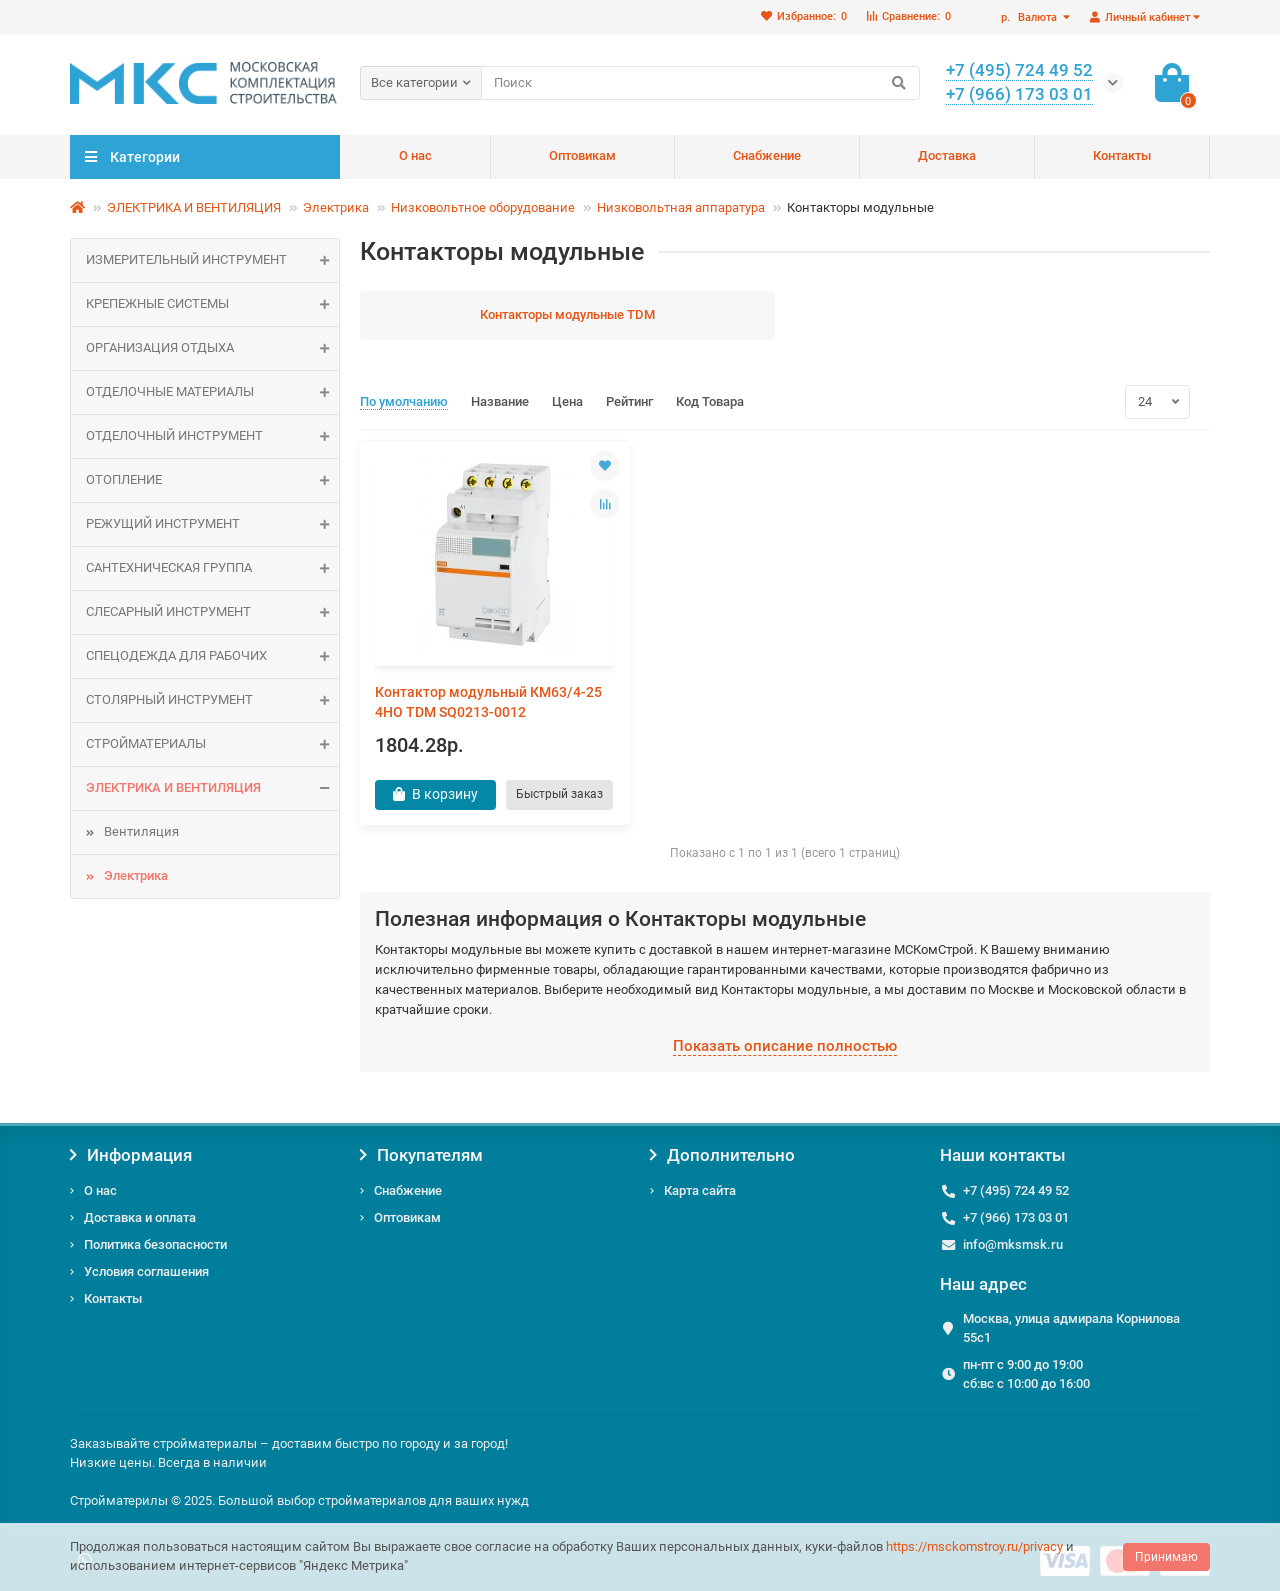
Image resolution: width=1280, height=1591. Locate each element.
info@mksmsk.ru (1013, 1244)
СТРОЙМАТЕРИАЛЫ (212, 744)
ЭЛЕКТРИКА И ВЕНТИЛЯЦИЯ (194, 207)
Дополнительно (722, 1156)
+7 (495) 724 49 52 (1016, 1190)
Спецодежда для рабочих (212, 656)
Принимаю (1166, 1557)
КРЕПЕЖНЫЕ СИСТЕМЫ (212, 304)
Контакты (1122, 155)
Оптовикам (582, 155)
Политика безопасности (155, 1244)
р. (1030, 17)
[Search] (700, 83)
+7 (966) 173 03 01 (1016, 1217)
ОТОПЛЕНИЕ (212, 480)
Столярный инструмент (212, 700)
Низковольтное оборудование (483, 207)
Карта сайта (700, 1190)
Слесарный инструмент (212, 612)
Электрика (336, 207)
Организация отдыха (212, 348)
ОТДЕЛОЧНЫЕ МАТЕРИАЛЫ (212, 392)
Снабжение (767, 155)
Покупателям (421, 1156)
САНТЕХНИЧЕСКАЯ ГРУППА (212, 568)
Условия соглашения (146, 1271)
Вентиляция (141, 831)
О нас (415, 155)
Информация (131, 1156)
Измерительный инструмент (212, 260)
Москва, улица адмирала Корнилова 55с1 (1071, 1329)
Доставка (947, 155)
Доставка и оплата (140, 1217)
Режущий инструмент (212, 524)
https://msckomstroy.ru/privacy (974, 1546)
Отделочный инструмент (212, 436)
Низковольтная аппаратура (681, 207)
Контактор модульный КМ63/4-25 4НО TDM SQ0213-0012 (488, 702)
